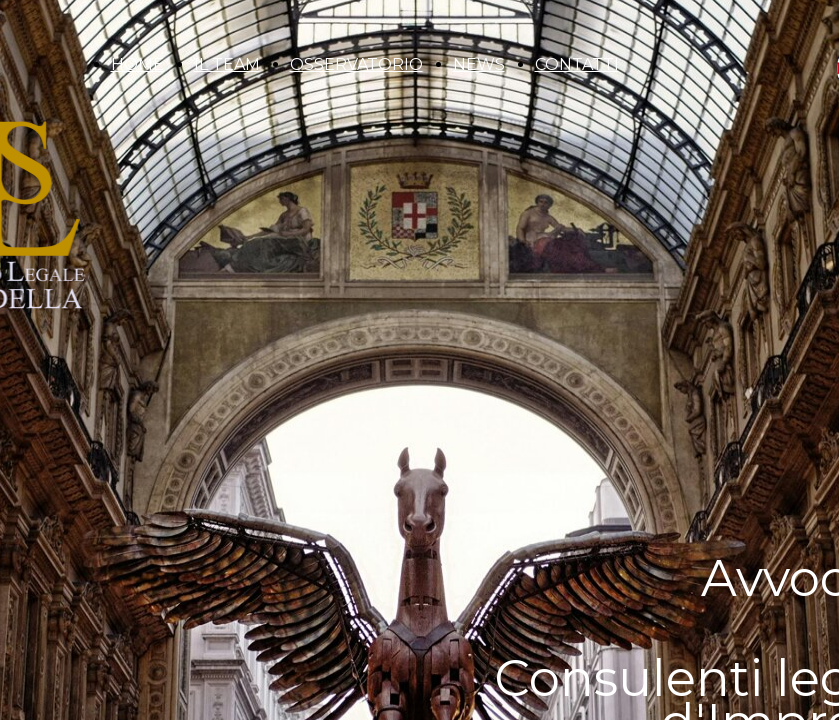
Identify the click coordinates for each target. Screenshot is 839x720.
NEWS (479, 64)
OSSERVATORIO (356, 64)
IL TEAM (227, 64)
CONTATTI (577, 64)
